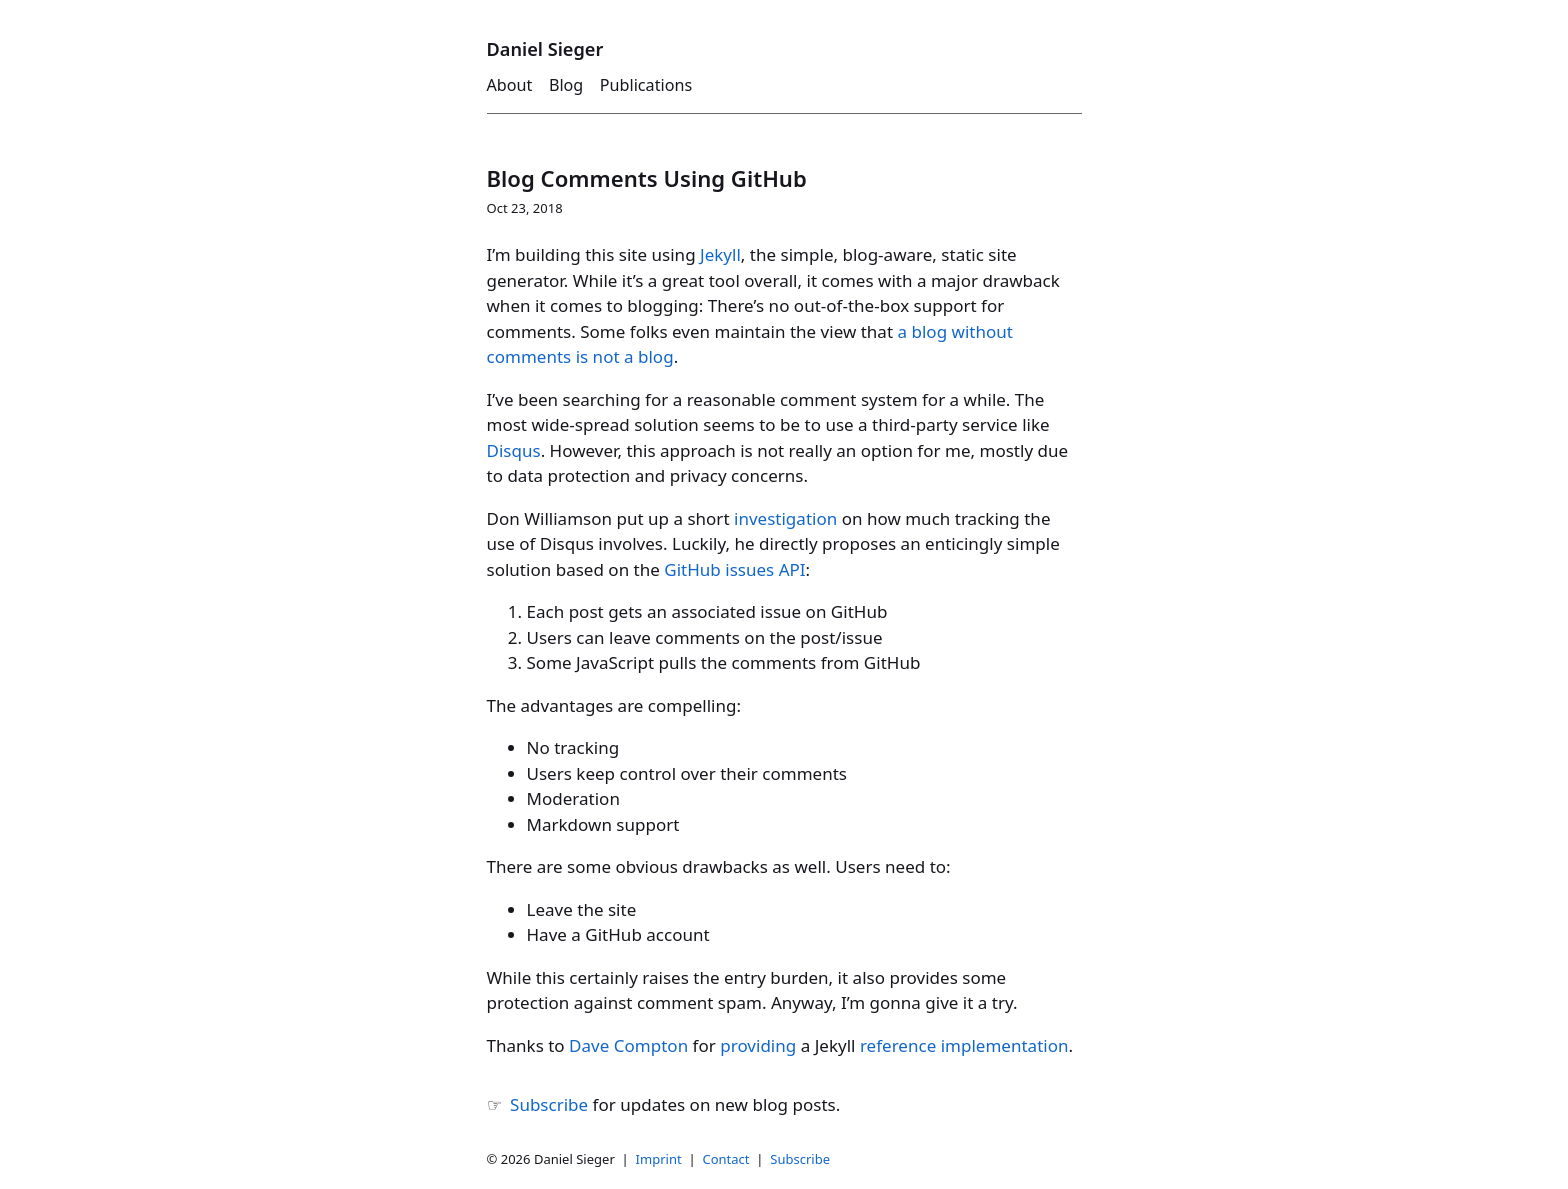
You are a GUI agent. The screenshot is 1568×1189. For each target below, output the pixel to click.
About (510, 85)
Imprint (659, 1159)
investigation (785, 518)
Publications (646, 85)
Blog (566, 85)
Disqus (514, 450)
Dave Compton (628, 1045)
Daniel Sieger (545, 49)
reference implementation (964, 1045)
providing (758, 1045)
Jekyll (720, 254)
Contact (725, 1159)
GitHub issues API (734, 569)
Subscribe (549, 1104)
